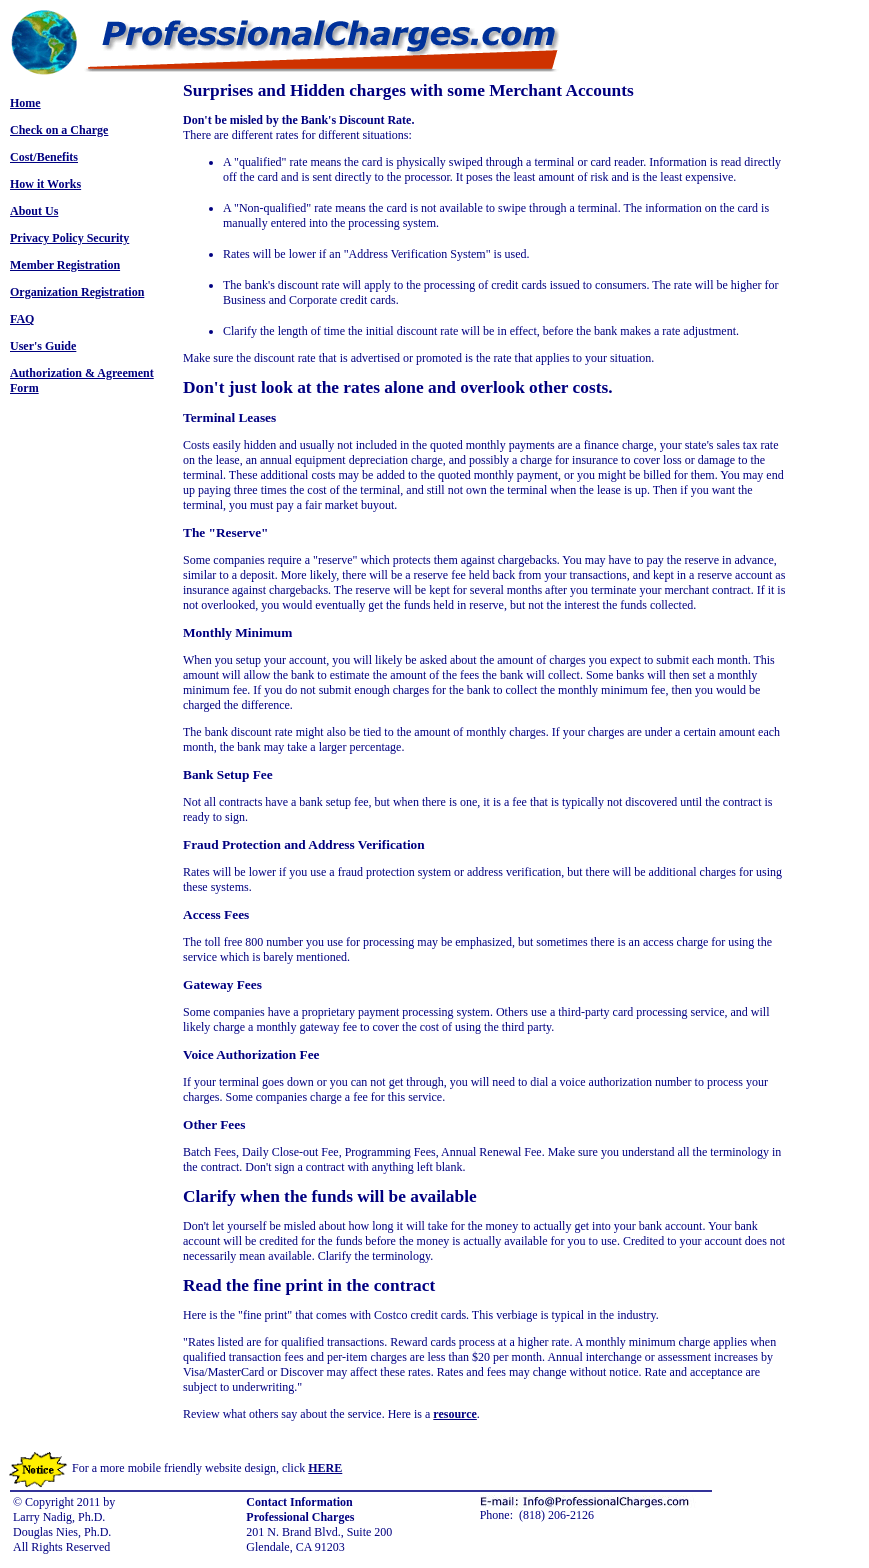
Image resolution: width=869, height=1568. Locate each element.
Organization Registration (77, 292)
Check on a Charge (59, 130)
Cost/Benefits (44, 157)
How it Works (45, 184)
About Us (34, 211)
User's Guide (43, 346)
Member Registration (65, 265)
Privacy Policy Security (69, 238)
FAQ (22, 319)
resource (455, 1414)
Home (25, 103)
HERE (325, 1468)
